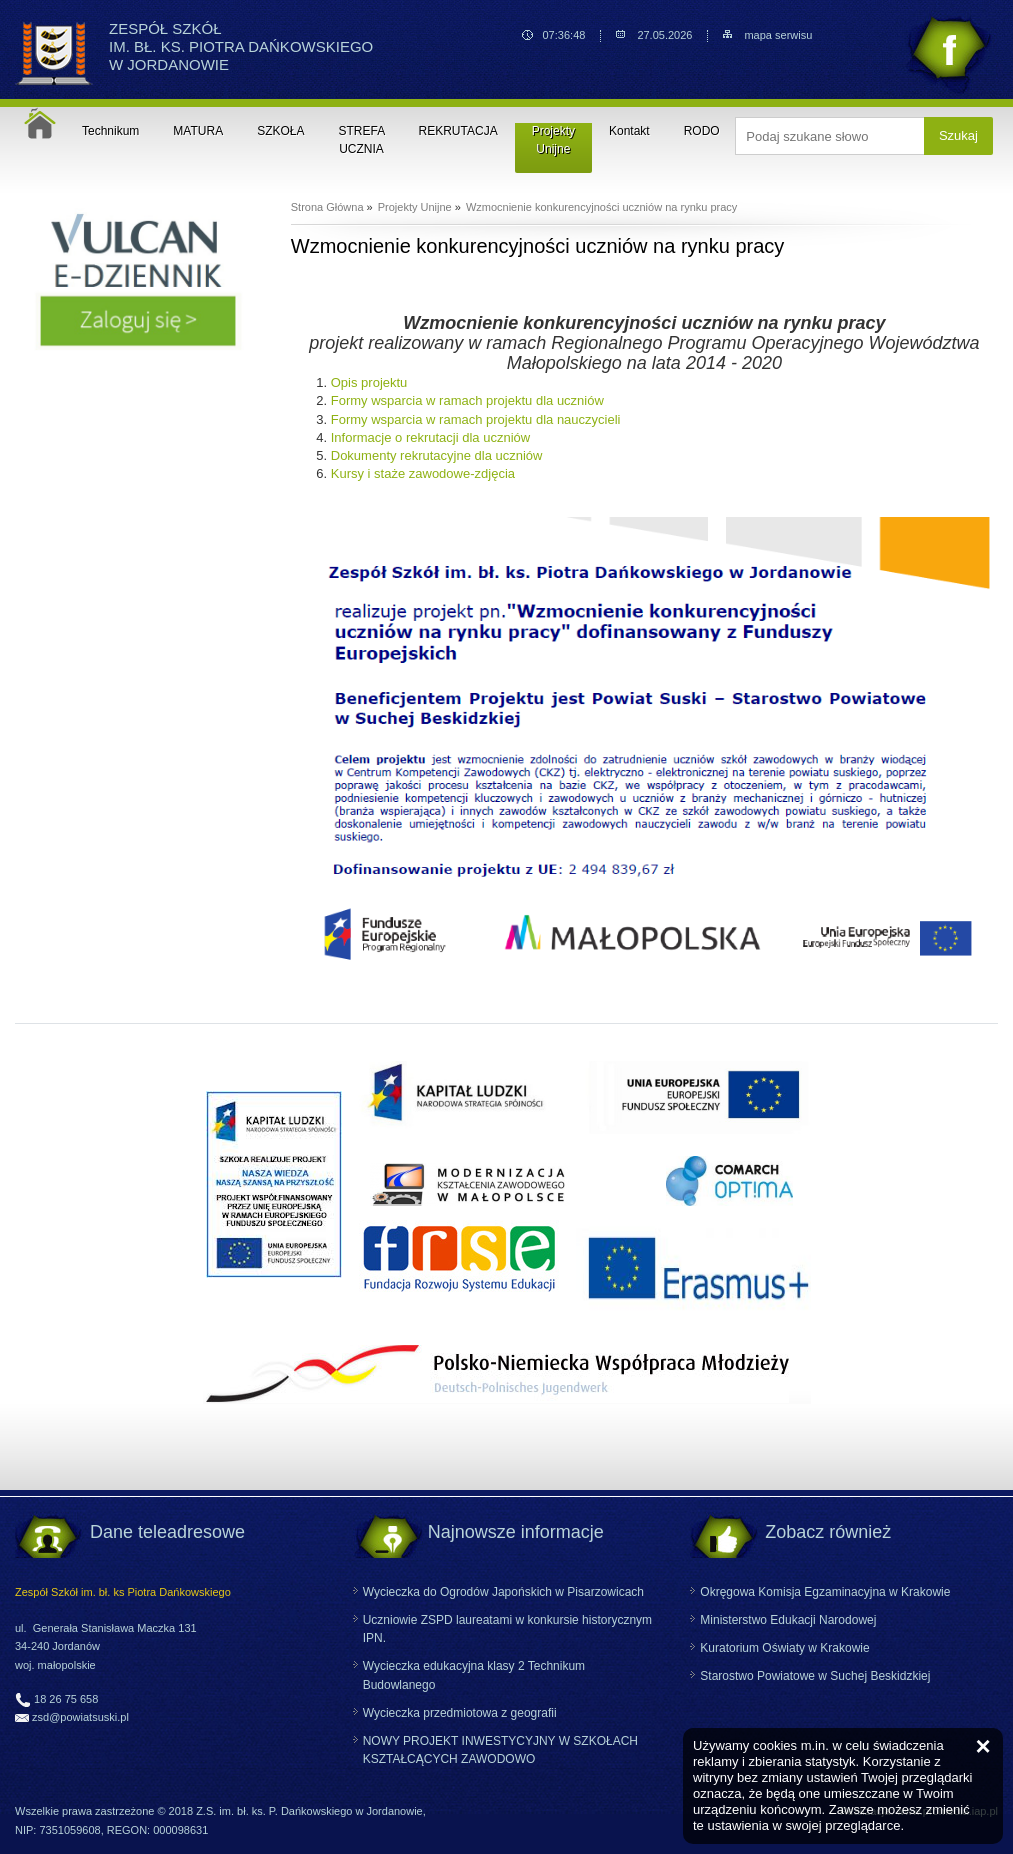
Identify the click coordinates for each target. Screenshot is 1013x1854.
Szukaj (958, 135)
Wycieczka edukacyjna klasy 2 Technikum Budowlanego (474, 1675)
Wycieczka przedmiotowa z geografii (460, 1713)
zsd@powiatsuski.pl (80, 1717)
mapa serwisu (778, 35)
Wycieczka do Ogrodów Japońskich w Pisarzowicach (503, 1592)
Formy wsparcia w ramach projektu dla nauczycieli (476, 419)
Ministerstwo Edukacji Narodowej (788, 1620)
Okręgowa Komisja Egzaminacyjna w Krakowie (825, 1592)
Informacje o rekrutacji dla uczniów (430, 437)
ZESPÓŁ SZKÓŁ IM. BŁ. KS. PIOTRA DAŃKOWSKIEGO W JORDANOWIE (241, 46)
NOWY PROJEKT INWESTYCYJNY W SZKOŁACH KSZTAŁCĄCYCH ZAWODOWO (500, 1750)
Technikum (110, 131)
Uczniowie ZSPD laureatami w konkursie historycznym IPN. (507, 1629)
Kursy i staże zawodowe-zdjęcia (423, 473)
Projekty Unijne (553, 140)
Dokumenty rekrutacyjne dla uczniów (437, 455)
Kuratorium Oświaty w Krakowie (784, 1648)
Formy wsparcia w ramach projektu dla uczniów (467, 400)
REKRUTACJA (458, 131)
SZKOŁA (280, 131)
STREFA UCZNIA (362, 140)
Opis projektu (369, 382)
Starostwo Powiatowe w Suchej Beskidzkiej (815, 1676)
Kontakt (629, 131)
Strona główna (40, 123)
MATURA (198, 131)
